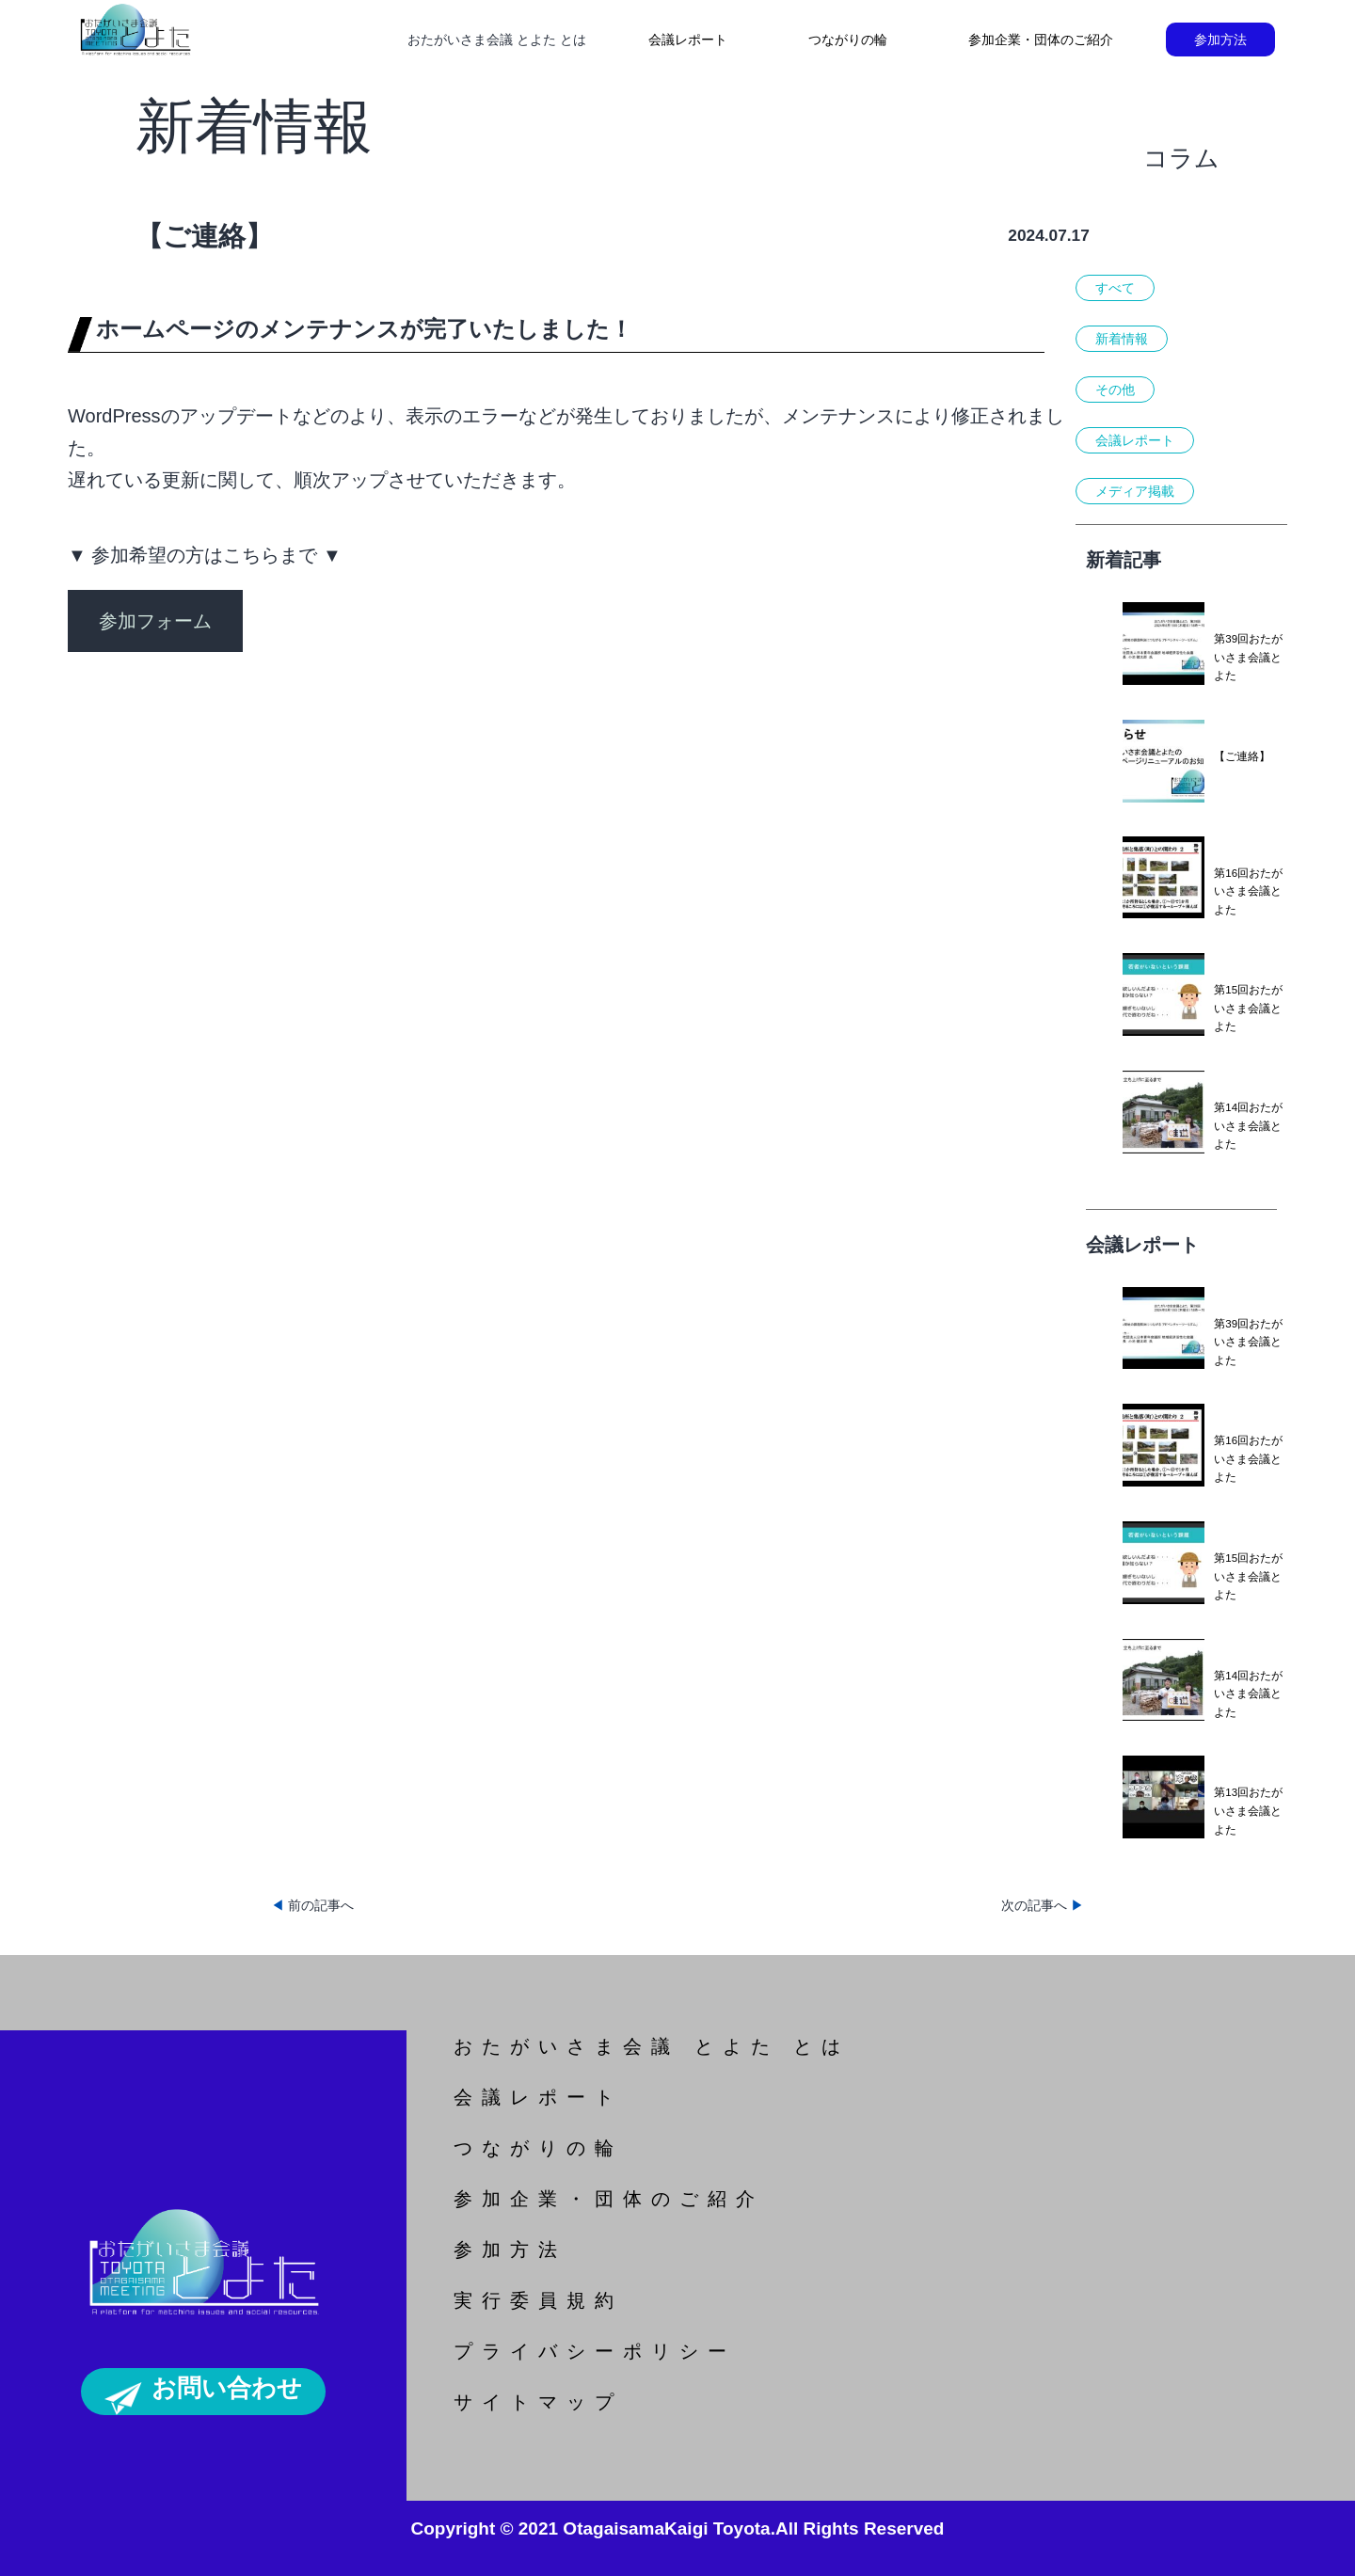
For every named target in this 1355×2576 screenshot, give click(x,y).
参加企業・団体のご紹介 (1040, 39)
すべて (1115, 287)
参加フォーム (155, 621)
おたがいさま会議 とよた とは (652, 2046)
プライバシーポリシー (595, 2351)
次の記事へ (1042, 1905)
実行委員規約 (538, 2300)
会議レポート (687, 39)
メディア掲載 (1134, 491)
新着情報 (1121, 338)
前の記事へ (312, 1905)
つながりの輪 (847, 39)
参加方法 (1220, 39)
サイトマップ (538, 2402)
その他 (1115, 389)
